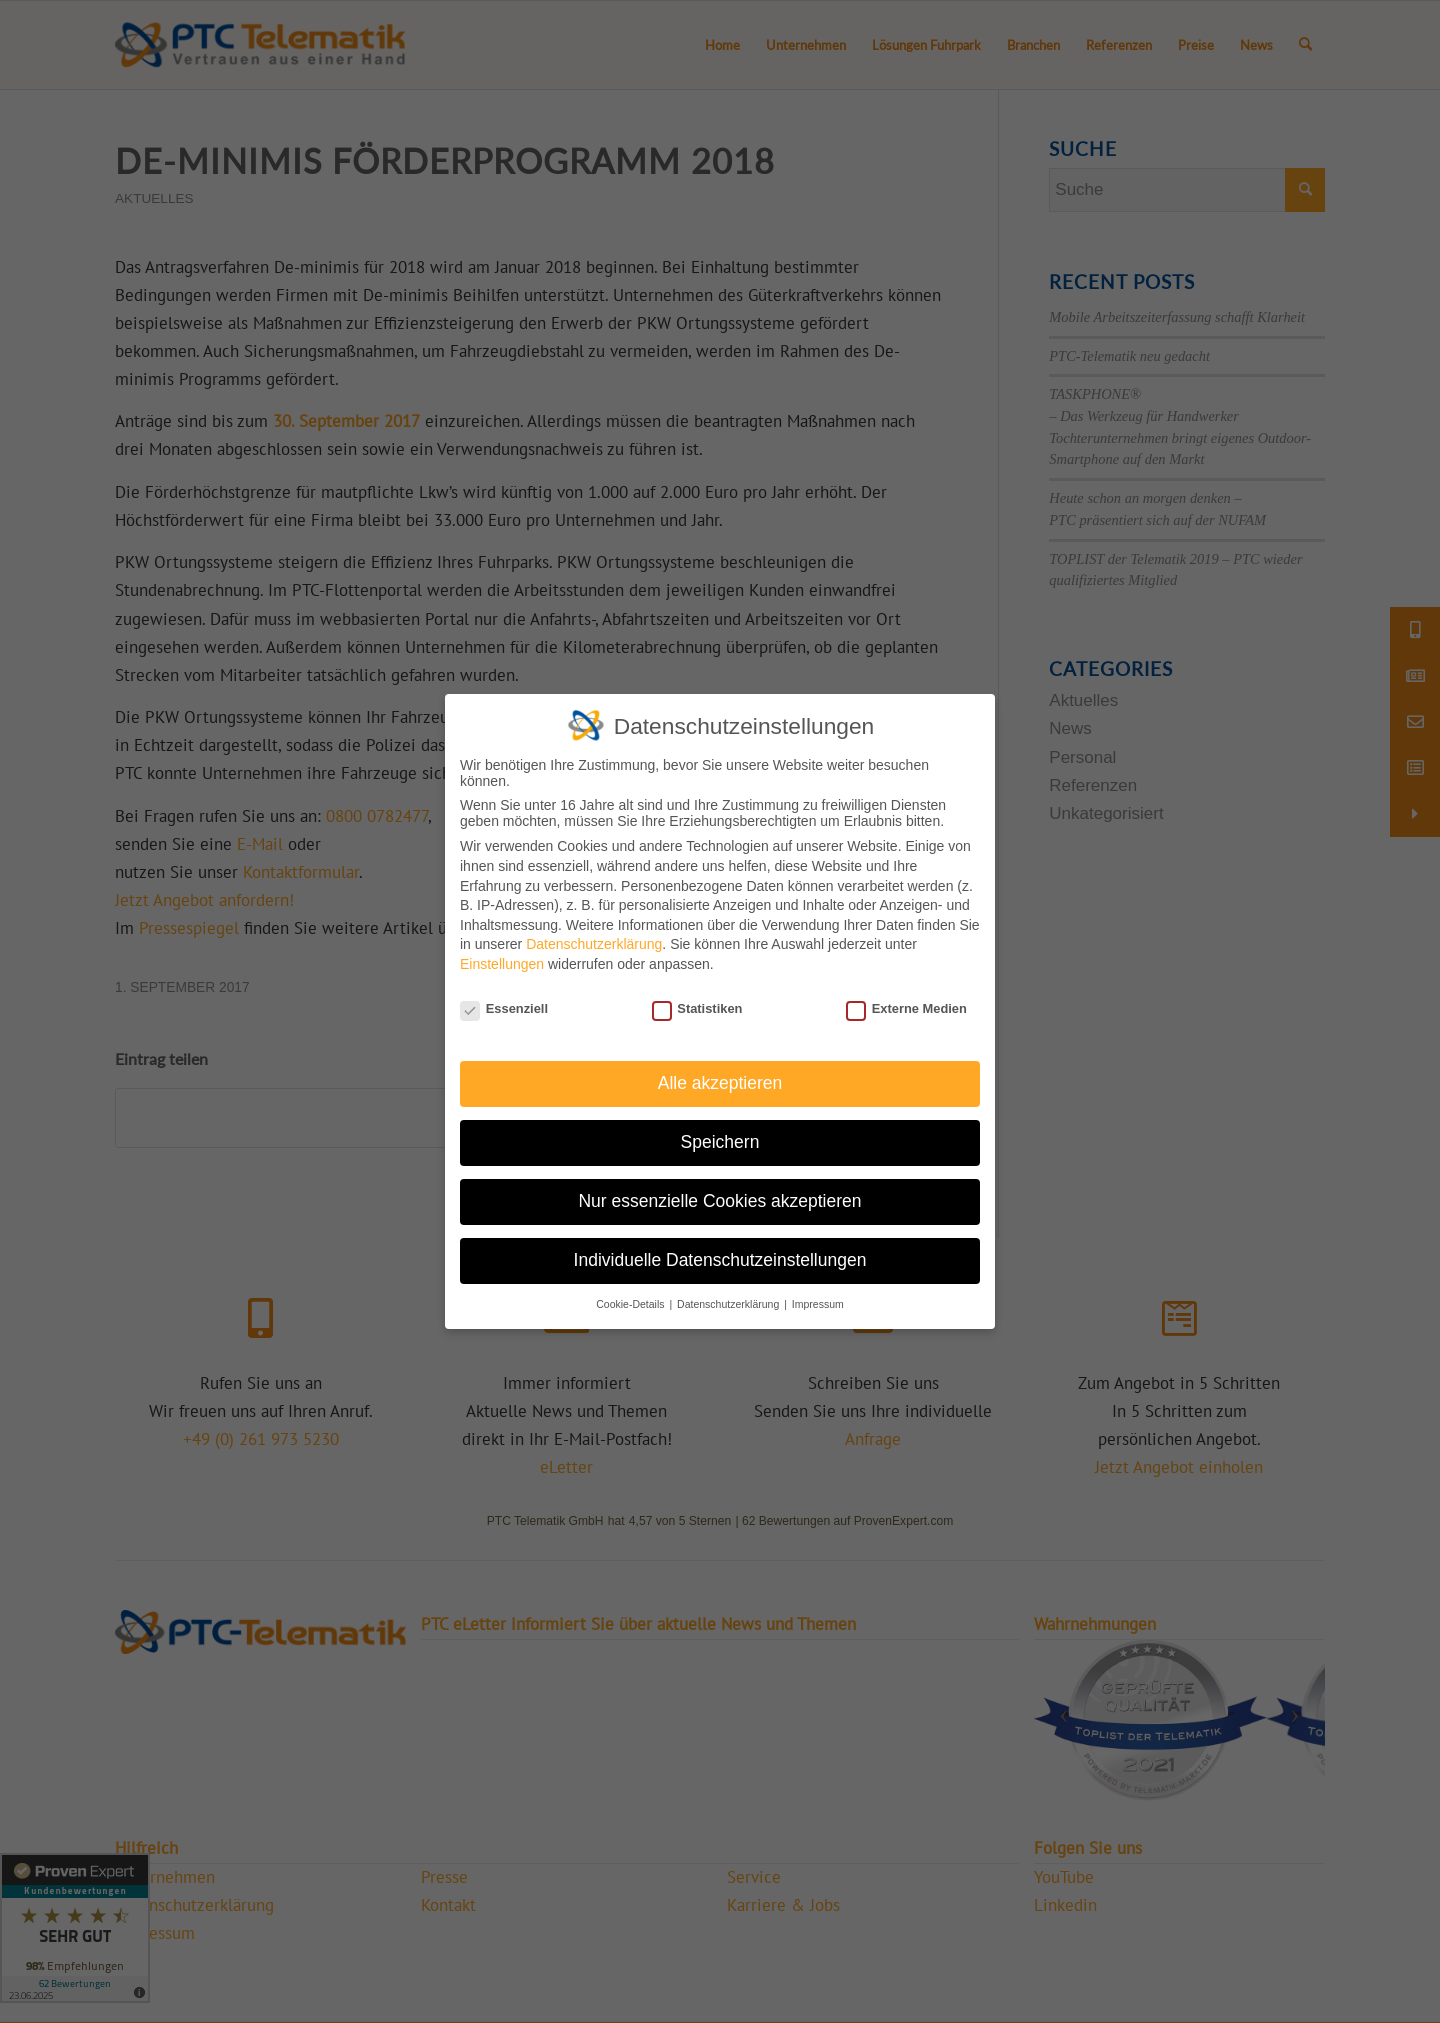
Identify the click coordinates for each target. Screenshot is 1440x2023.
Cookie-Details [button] (631, 1304)
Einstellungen (502, 964)
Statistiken (697, 1008)
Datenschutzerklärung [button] (729, 1304)
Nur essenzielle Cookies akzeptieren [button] (719, 1201)
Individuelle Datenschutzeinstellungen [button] (720, 1260)
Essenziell (504, 1008)
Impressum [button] (818, 1304)
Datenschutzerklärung (594, 944)
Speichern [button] (720, 1142)
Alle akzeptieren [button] (720, 1083)
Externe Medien (906, 1008)
